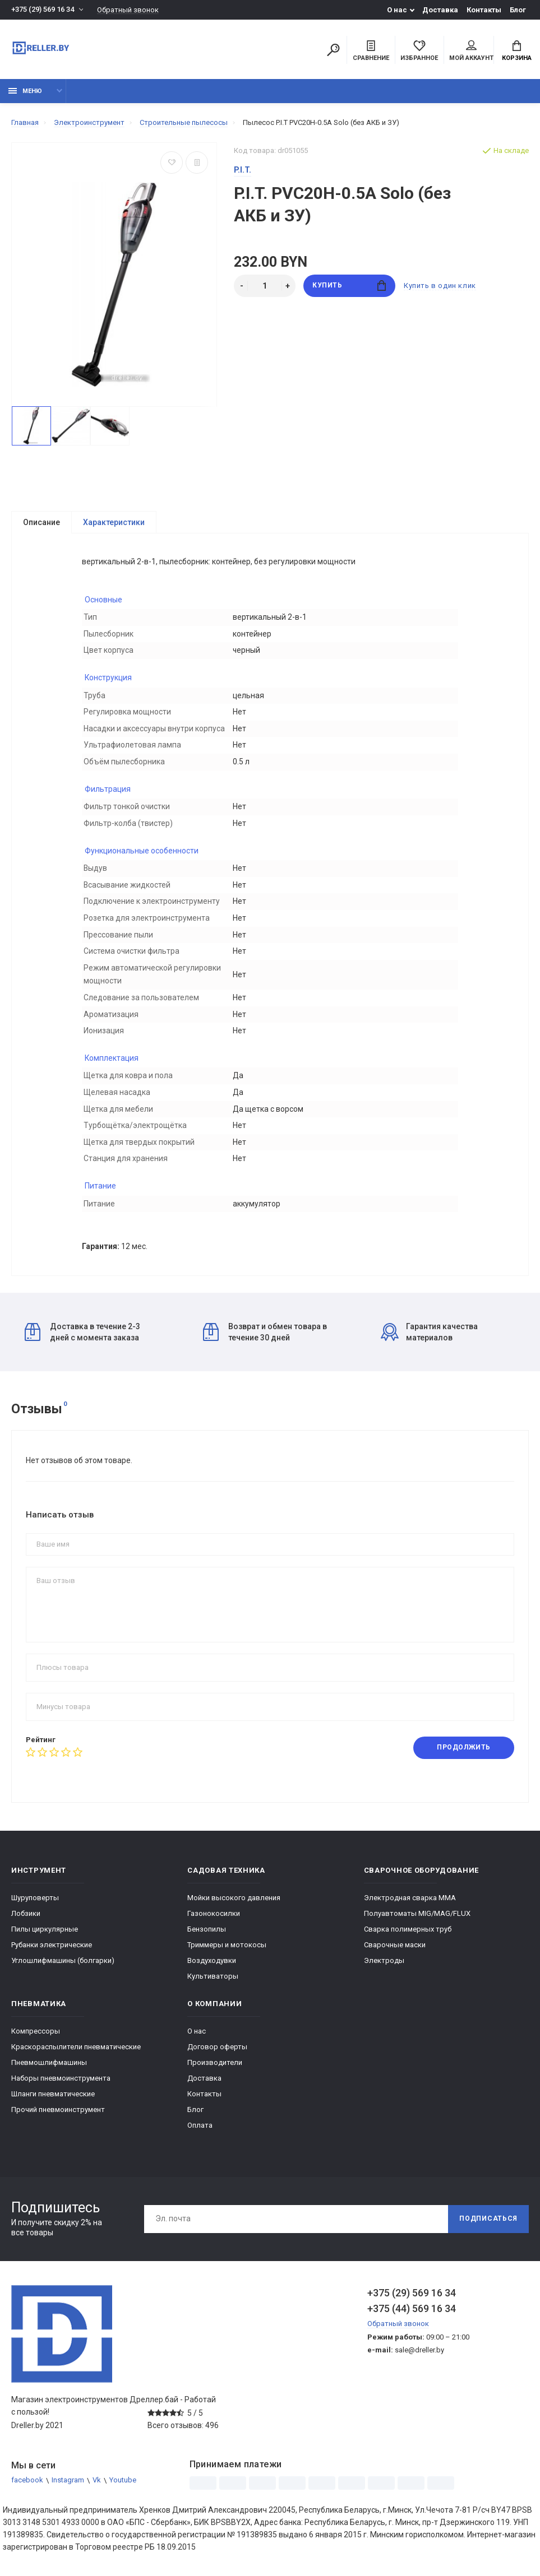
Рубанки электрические (51, 1954)
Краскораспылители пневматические (76, 2055)
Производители (214, 2071)
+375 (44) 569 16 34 (411, 2317)
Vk (97, 2489)
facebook (27, 2489)
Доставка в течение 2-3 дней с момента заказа (82, 1340)
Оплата (200, 2134)
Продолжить (464, 1757)
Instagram (68, 2489)
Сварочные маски (395, 1954)
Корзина (517, 51)
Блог (518, 10)
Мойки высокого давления (233, 1906)
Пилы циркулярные (44, 1938)
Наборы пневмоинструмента (60, 2087)
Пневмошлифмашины (49, 2071)
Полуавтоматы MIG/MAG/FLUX (417, 1922)
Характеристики (114, 522)
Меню (25, 91)
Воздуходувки (211, 1969)
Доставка (440, 10)
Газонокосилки (213, 1922)
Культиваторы (212, 1985)
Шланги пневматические (53, 2103)
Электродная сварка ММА (410, 1906)
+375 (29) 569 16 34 (42, 10)
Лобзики (25, 1922)
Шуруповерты (35, 1906)
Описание (41, 522)
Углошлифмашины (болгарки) (62, 1969)
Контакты (484, 10)
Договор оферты (217, 2055)
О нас (397, 10)
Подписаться (488, 2228)
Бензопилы (206, 1938)
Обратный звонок (128, 10)
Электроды (384, 1969)
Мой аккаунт (471, 51)
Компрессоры (35, 2040)
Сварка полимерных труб (407, 1938)
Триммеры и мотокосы (226, 1954)
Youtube (122, 2489)
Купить (349, 285)
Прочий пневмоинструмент (58, 2118)
